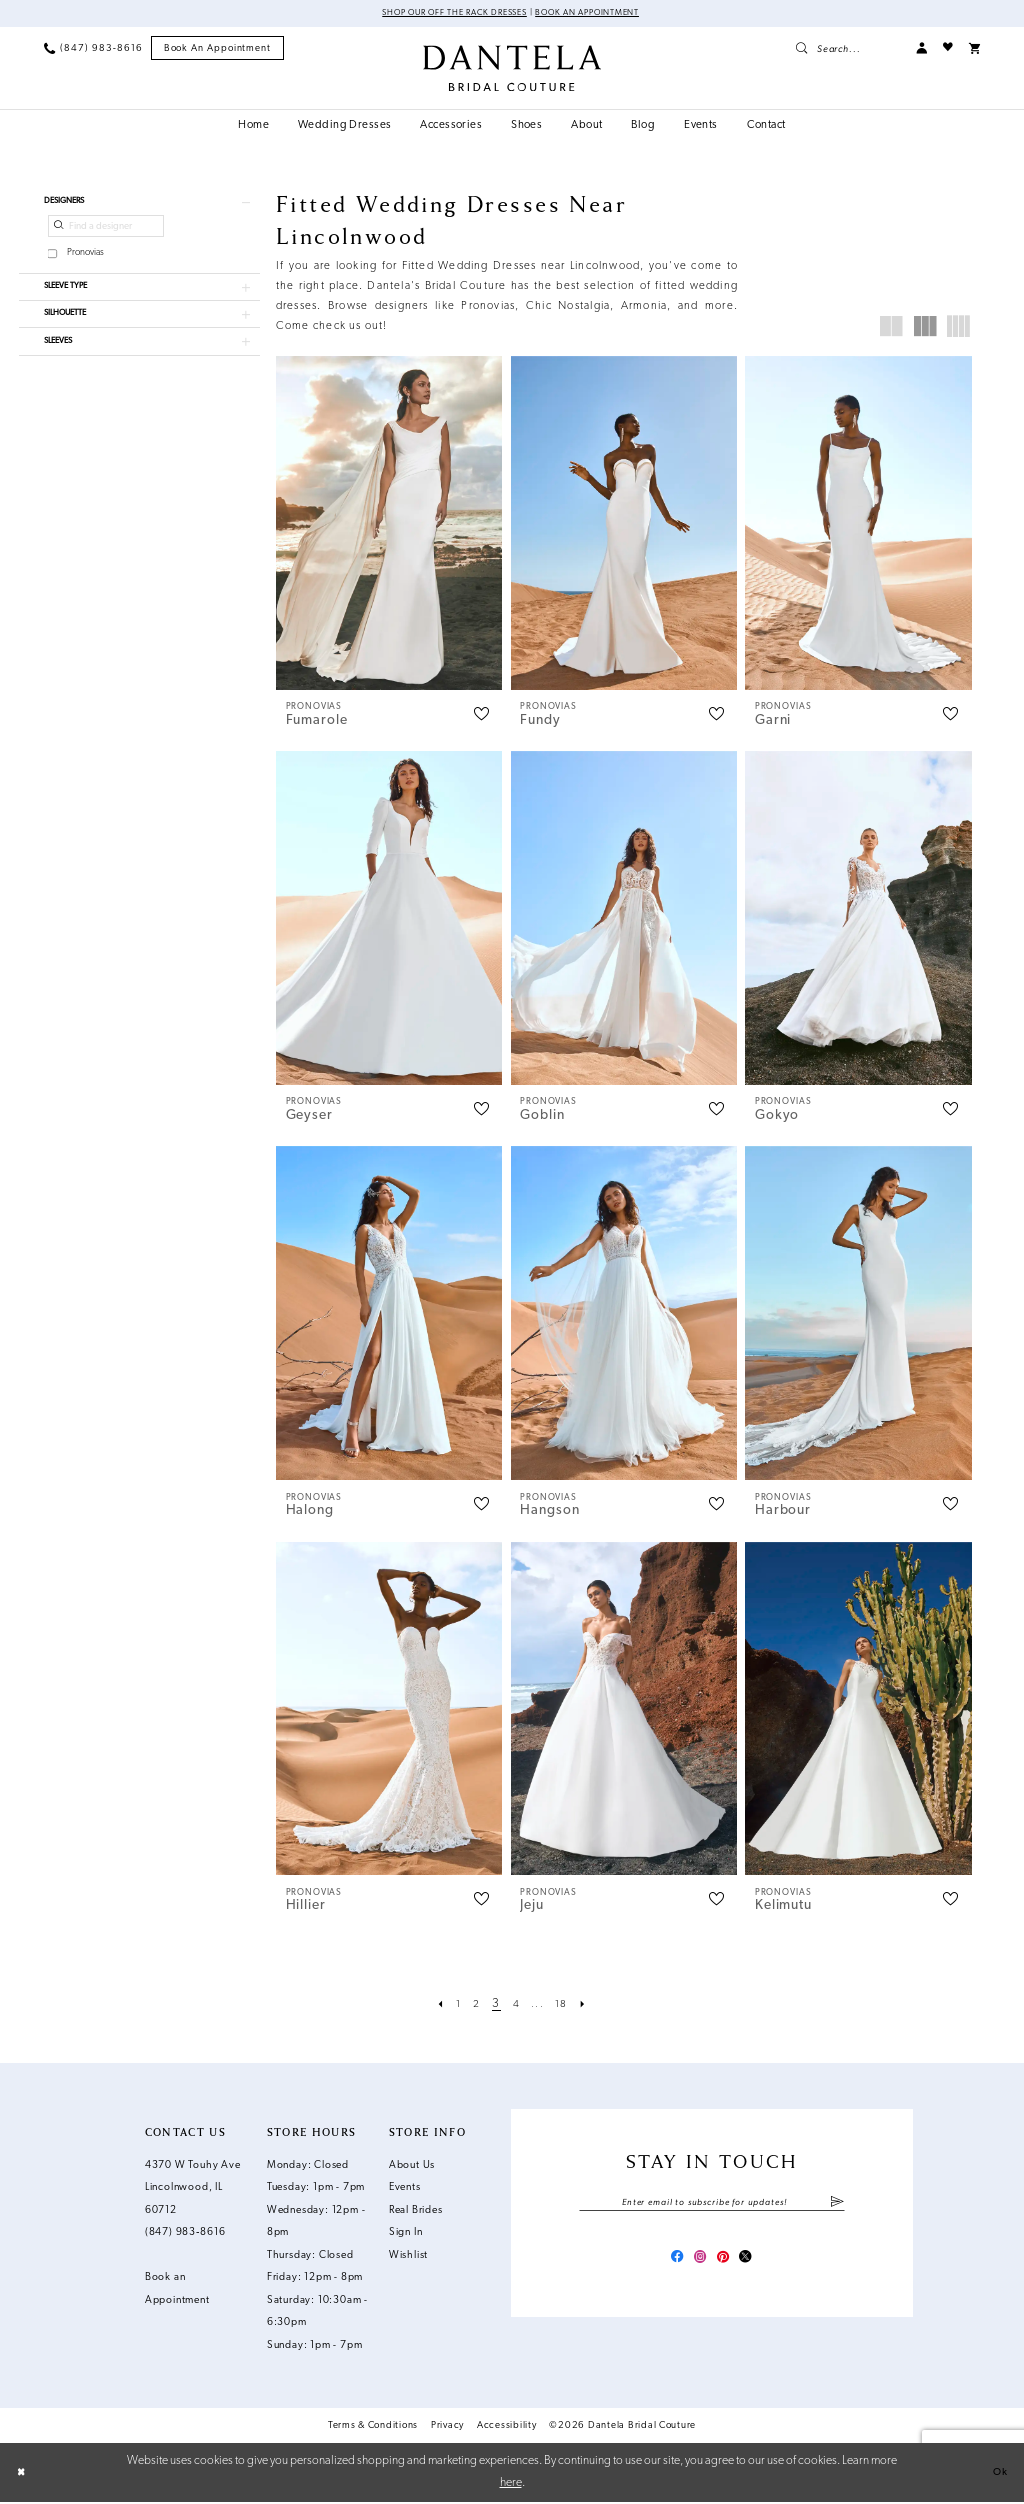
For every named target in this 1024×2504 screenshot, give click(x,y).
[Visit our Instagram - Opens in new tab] (697, 2264)
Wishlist (408, 2256)
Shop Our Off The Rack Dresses (443, 14)
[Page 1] (453, 2006)
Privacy (447, 2426)
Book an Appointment (603, 14)
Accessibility (507, 2426)
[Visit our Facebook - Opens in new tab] (668, 2264)
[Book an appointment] (218, 50)
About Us (412, 2166)
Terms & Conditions (373, 2426)
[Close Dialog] (24, 2474)
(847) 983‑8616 (185, 2234)
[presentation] (389, 525)
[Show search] (847, 49)
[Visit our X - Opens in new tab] (754, 2264)
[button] (921, 49)
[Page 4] (516, 2006)
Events (405, 2189)
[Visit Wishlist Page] (948, 49)
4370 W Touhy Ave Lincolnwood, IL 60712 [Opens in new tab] (193, 2189)
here (511, 2484)
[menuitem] (93, 49)
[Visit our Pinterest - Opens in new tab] (726, 2264)
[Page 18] (566, 2006)
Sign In (406, 2234)
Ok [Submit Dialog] (997, 2474)
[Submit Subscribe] (837, 2205)
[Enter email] (711, 2205)
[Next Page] (591, 2006)
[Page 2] (474, 2006)
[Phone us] (93, 49)
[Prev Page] (432, 2006)
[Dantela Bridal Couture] (512, 69)
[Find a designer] (106, 232)
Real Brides (416, 2211)
